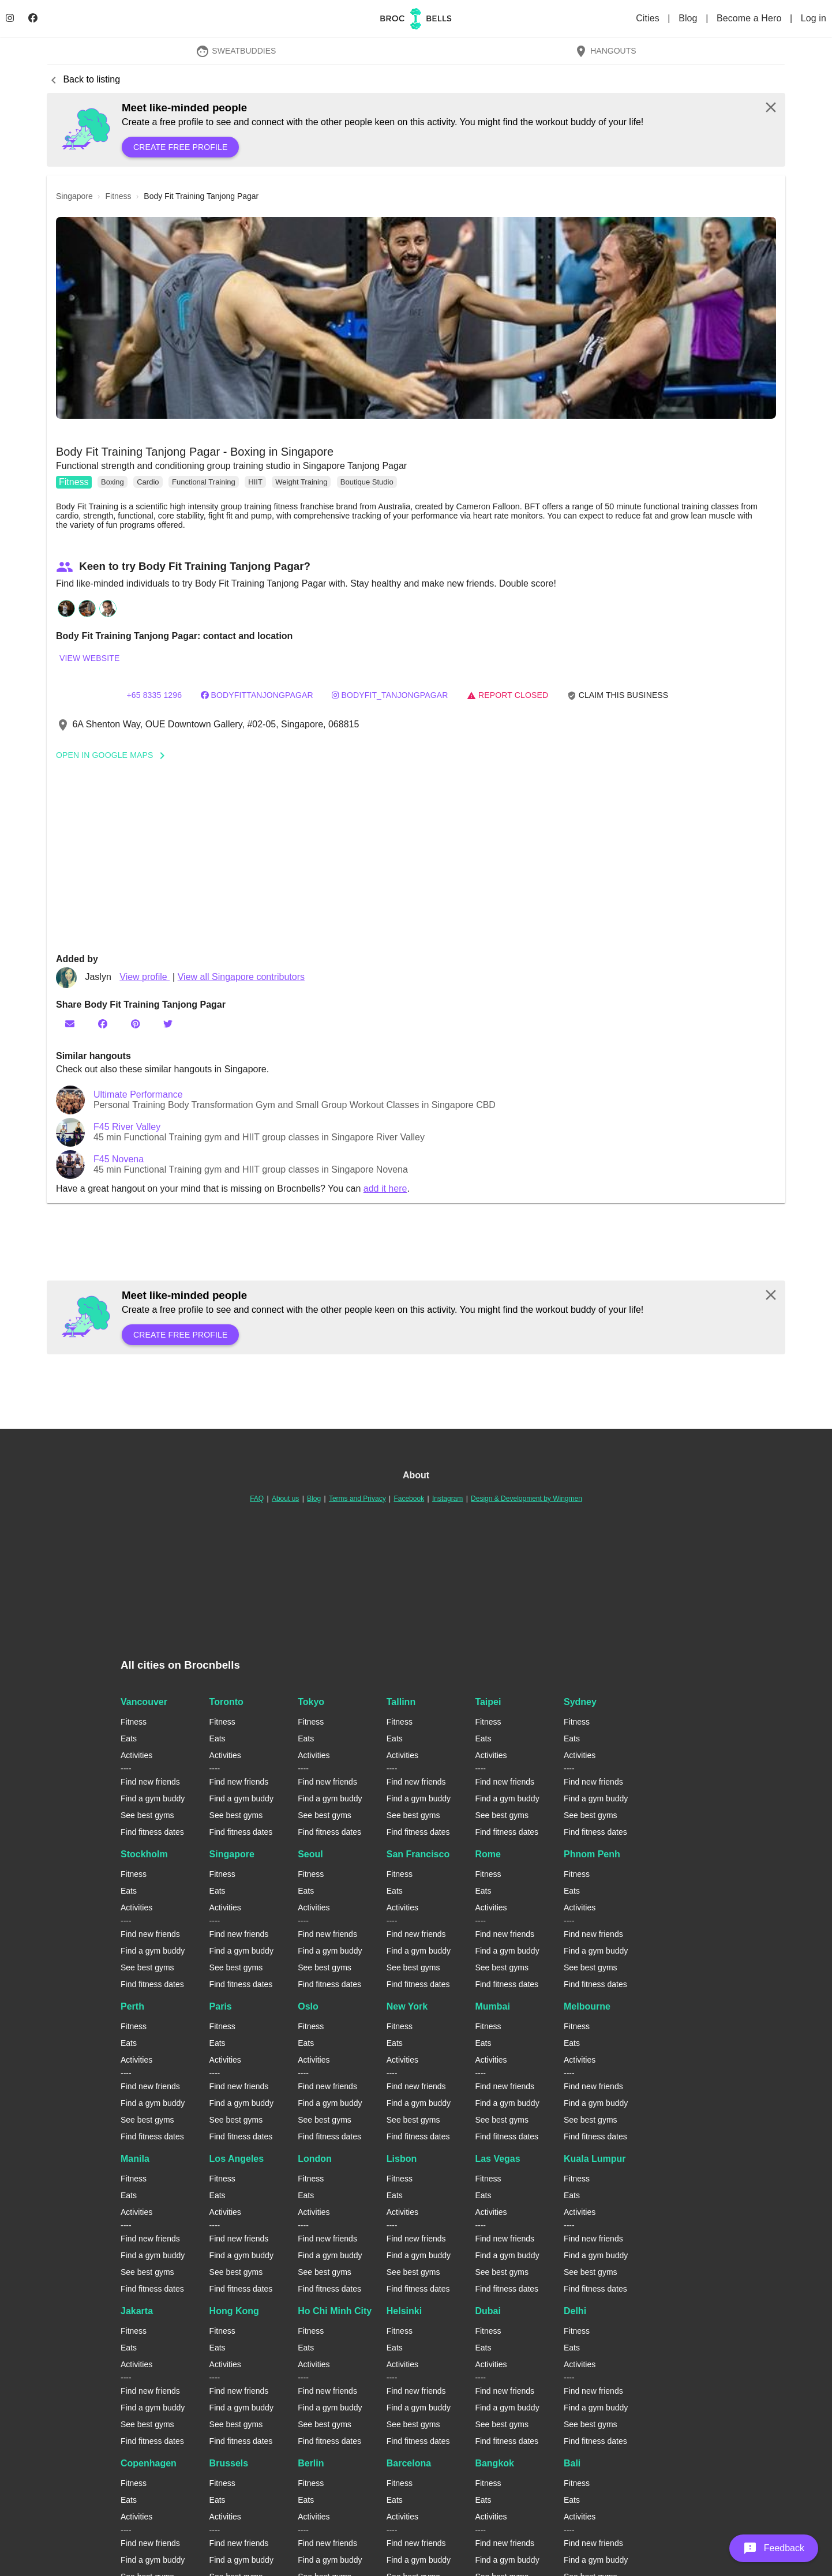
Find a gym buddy (153, 1798)
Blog (689, 18)
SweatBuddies (236, 51)
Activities (136, 1755)
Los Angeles (236, 2159)
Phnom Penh (592, 1854)
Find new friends (150, 1781)
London (315, 2159)
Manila (135, 2159)
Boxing (112, 482)
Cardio (148, 482)
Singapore (231, 1854)
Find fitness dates (152, 1832)
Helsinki (404, 2311)
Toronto (226, 1702)
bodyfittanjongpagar (257, 695)
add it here (385, 1188)
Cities (649, 18)
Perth (132, 2006)
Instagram (447, 1498)
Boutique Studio (366, 482)
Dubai (487, 2311)
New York (407, 2006)
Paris (220, 2006)
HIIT (255, 482)
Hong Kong (234, 2311)
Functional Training (203, 482)
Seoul (310, 1854)
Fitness (74, 482)
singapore (74, 196)
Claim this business (618, 695)
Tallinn (401, 1702)
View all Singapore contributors (241, 977)
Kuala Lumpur (595, 2159)
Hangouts (605, 51)
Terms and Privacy (357, 1498)
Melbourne (587, 2006)
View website (89, 658)
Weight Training (301, 482)
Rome (487, 1854)
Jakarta (137, 2311)
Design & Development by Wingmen (526, 1498)
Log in (813, 18)
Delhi (575, 2311)
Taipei (488, 1702)
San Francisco (418, 1854)
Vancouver (144, 1702)
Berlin (311, 2463)
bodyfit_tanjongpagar (389, 695)
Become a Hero (750, 18)
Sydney (580, 1702)
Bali (572, 2463)
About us (285, 1498)
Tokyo (311, 1702)
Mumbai (492, 2006)
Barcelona (409, 2463)
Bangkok (494, 2463)
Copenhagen (149, 2463)
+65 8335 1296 (154, 695)
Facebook (408, 1498)
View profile (144, 977)
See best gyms (147, 1815)
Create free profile (180, 147)
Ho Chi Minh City (335, 2311)
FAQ (257, 1498)
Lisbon (402, 2159)
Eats (129, 1738)
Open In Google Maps (114, 755)
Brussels (229, 2463)
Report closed (507, 695)
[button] (416, 318)
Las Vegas (497, 2159)
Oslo (308, 2006)
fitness (119, 196)
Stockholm (144, 1854)
